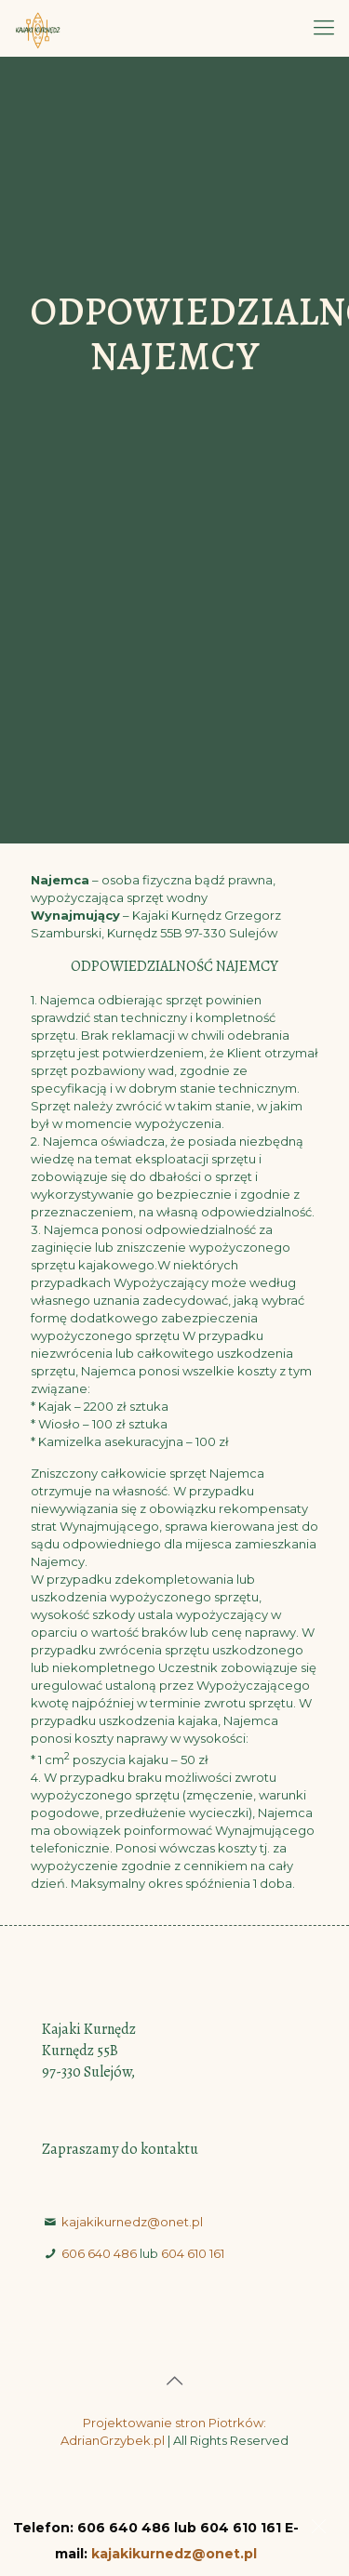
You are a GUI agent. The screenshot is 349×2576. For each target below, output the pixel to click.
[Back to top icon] (175, 2380)
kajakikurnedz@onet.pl (132, 2221)
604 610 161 (192, 2253)
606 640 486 (99, 2253)
